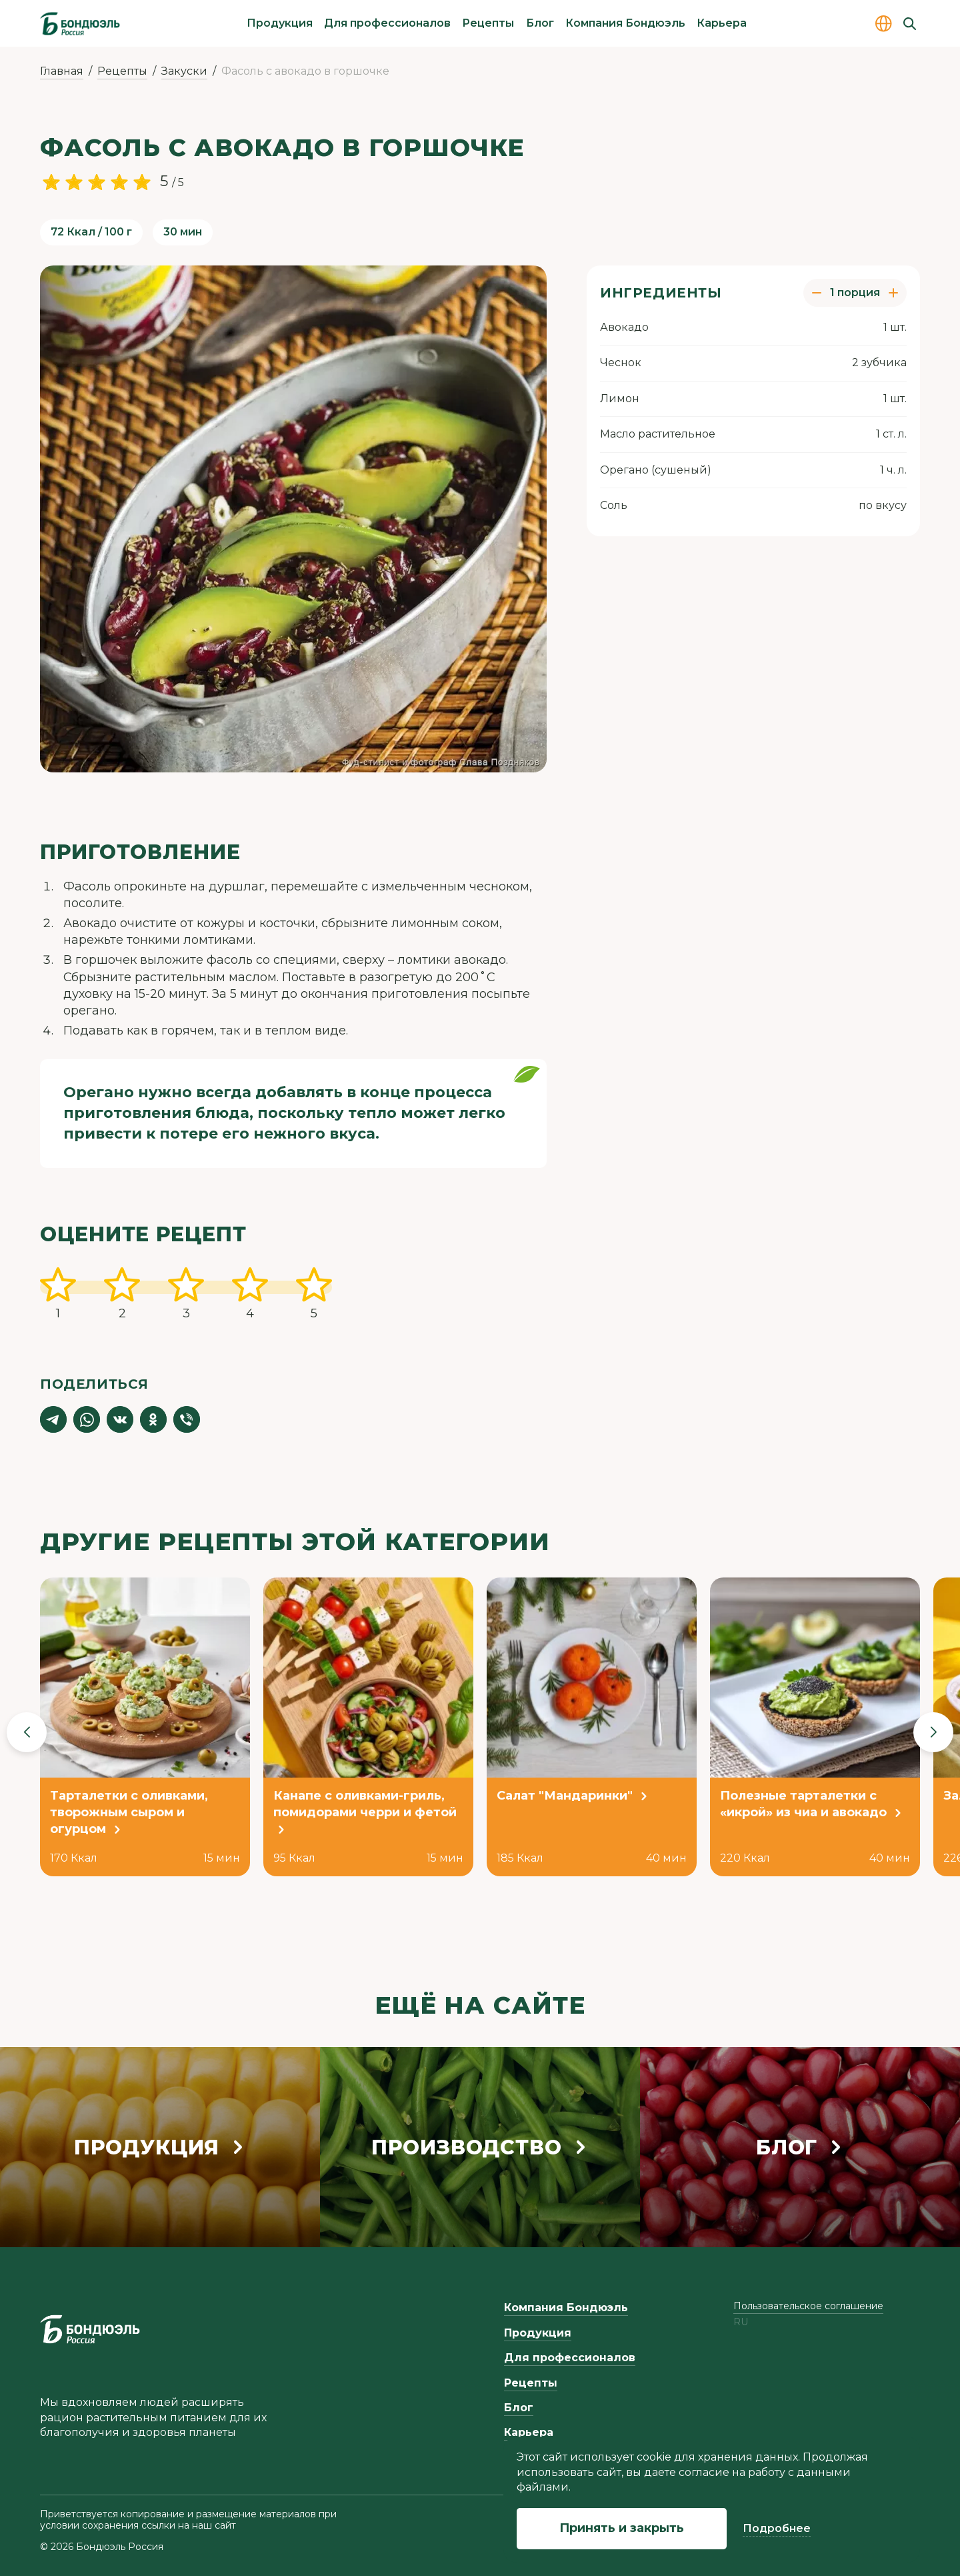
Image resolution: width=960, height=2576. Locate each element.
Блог (540, 23)
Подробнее (777, 2528)
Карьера (722, 23)
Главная (61, 71)
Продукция (280, 23)
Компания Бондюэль (625, 23)
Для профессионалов (387, 23)
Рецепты (488, 23)
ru (740, 2322)
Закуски (184, 71)
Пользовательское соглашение (808, 2306)
